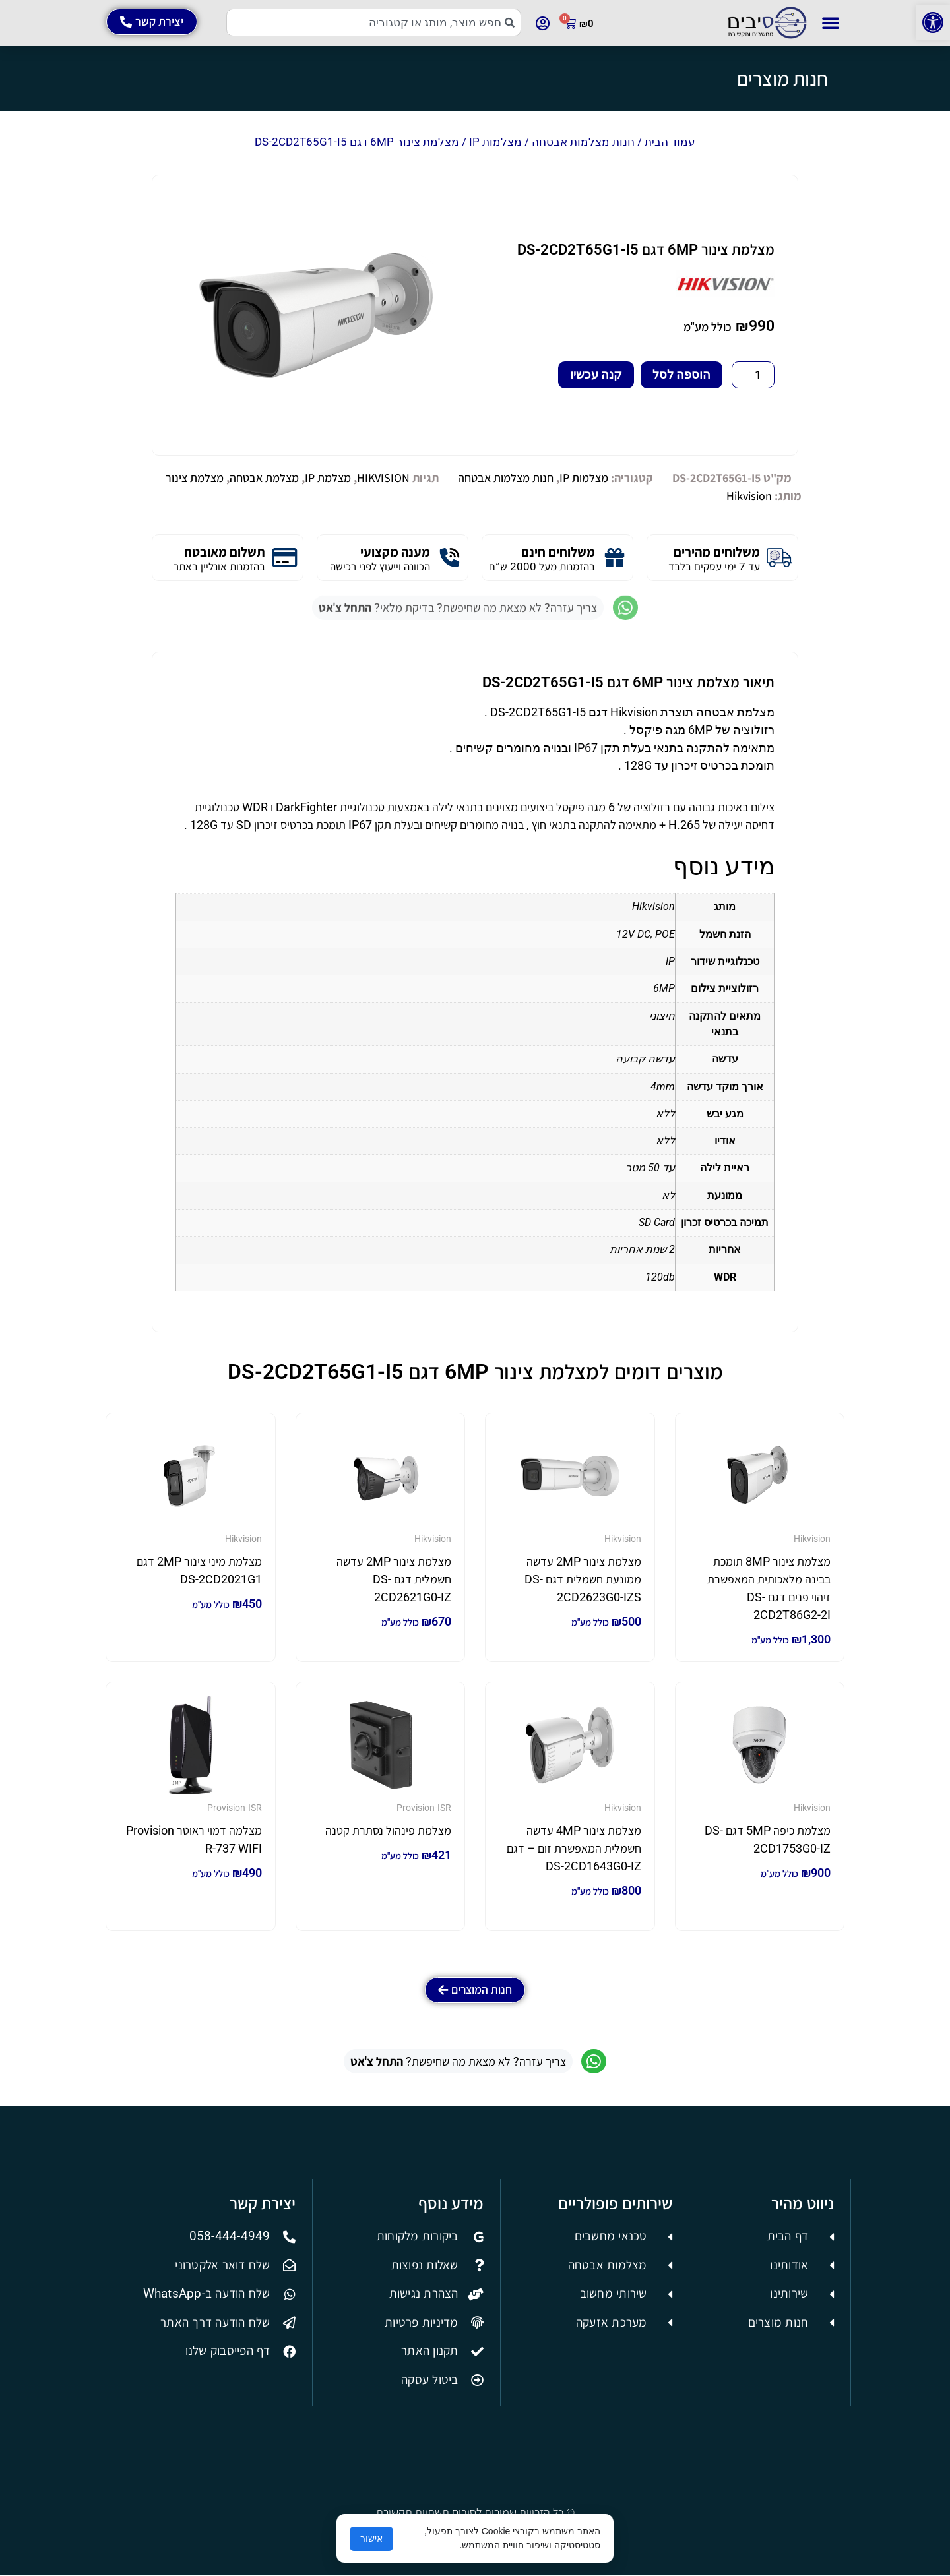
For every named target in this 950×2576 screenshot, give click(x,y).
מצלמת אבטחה (264, 477)
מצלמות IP (495, 142)
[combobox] (373, 22)
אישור (371, 2538)
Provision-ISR (423, 1807)
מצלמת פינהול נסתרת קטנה (388, 1830)
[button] (933, 22)
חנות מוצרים (782, 78)
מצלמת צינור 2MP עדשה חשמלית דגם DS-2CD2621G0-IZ (393, 1579)
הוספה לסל (681, 374)
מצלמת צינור (195, 477)
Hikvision (749, 495)
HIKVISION (383, 477)
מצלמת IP (328, 477)
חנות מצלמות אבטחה (583, 142)
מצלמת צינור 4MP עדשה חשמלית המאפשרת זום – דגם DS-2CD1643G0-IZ (574, 1848)
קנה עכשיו (596, 374)
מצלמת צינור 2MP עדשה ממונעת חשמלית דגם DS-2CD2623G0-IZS (582, 1579)
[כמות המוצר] (753, 374)
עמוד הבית (670, 142)
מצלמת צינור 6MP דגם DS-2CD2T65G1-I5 (646, 249)
